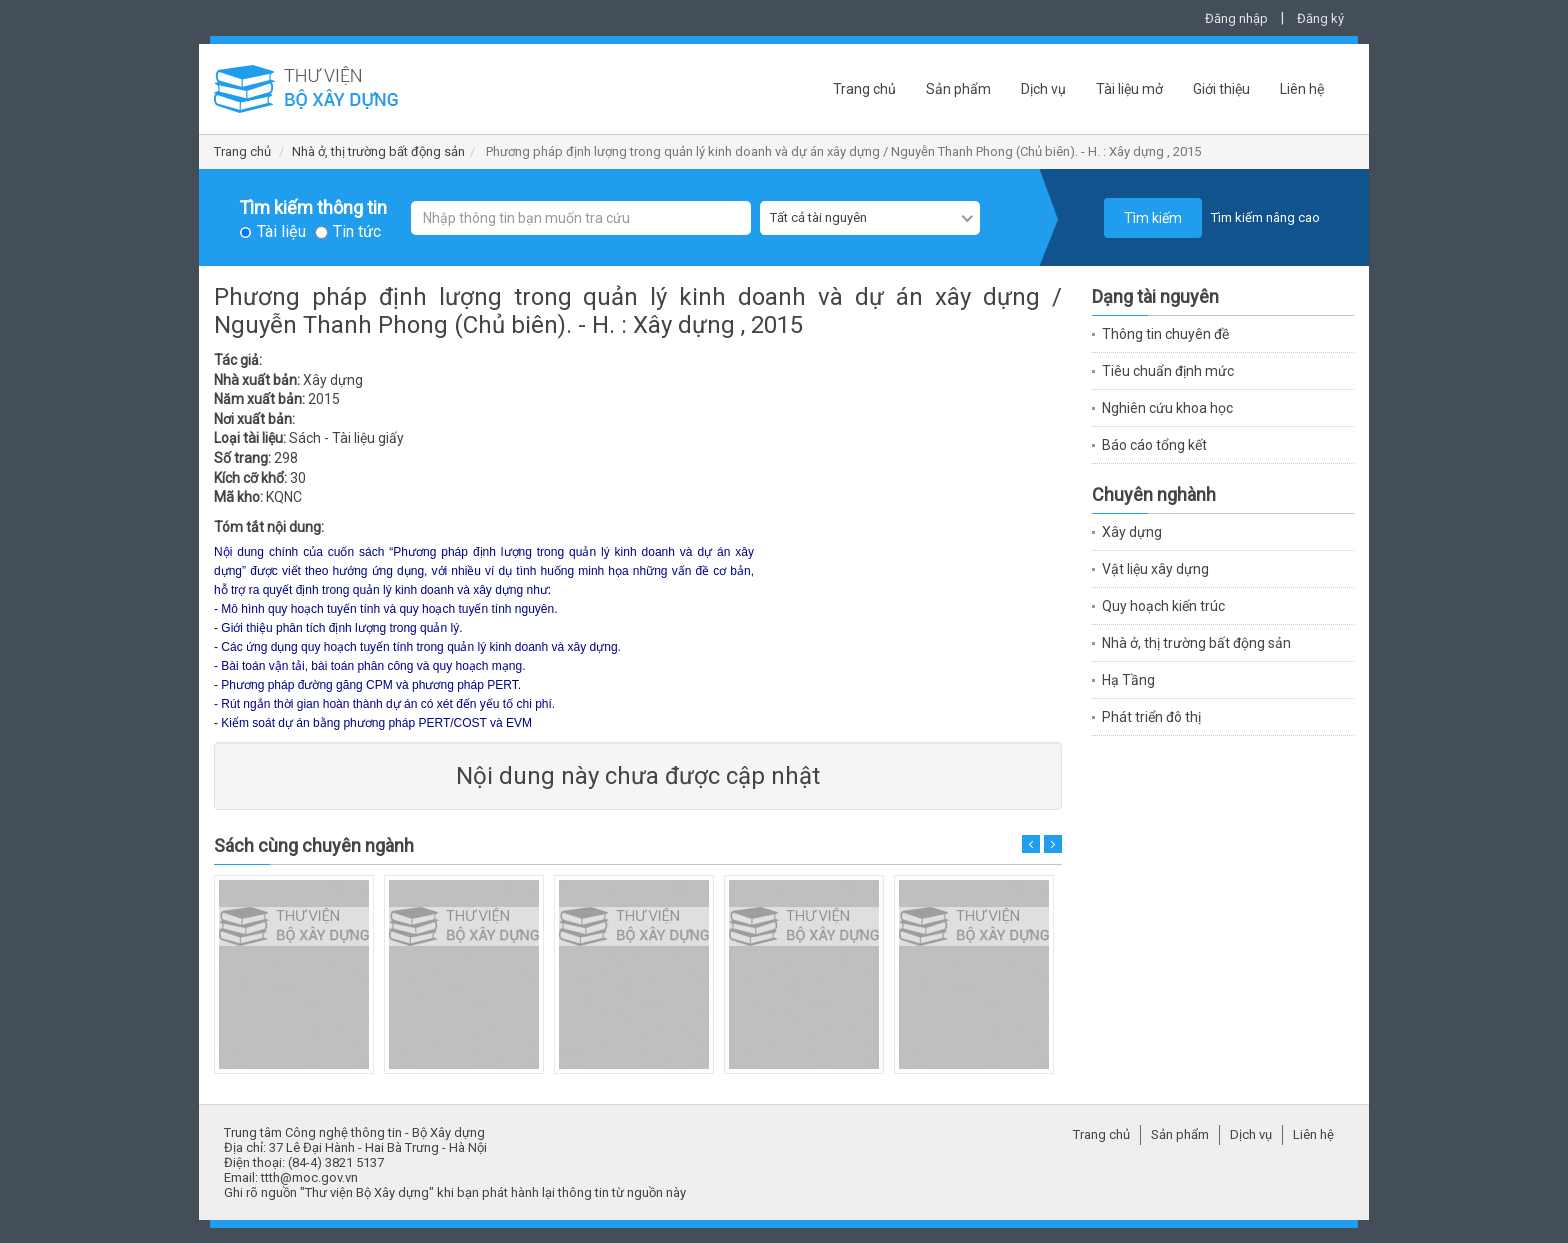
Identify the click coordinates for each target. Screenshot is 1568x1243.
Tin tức (357, 232)
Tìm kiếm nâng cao (1265, 217)
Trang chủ (864, 89)
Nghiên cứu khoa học (1167, 408)
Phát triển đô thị (1151, 717)
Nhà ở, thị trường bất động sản (378, 151)
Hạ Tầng (1128, 680)
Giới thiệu (1221, 89)
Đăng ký (1320, 18)
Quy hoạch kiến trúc (1163, 606)
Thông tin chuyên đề (1165, 334)
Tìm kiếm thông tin (313, 208)
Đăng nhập (1236, 18)
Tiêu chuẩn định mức (1168, 371)
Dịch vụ (1043, 89)
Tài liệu (281, 232)
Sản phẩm (958, 89)
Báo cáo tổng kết (1154, 445)
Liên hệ (1302, 89)
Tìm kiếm (1153, 218)
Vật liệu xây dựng (1155, 569)
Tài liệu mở (1129, 89)
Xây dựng (1132, 532)
